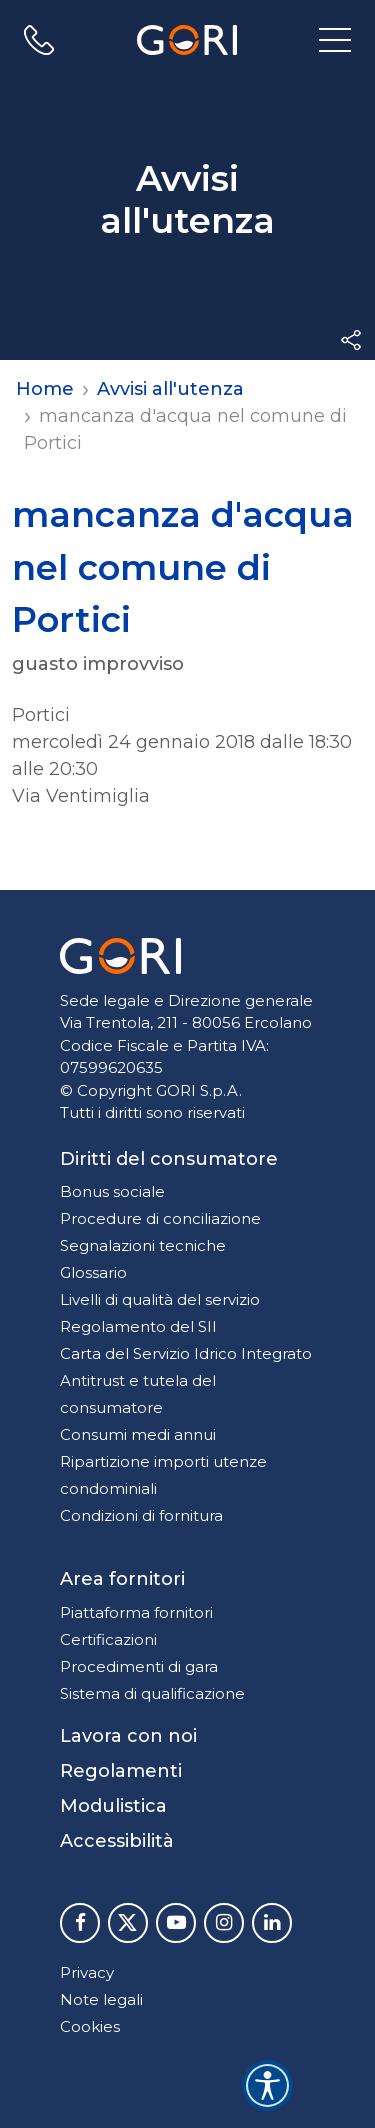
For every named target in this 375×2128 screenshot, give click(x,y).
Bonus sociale (112, 1191)
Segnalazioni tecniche (143, 1245)
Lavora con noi (128, 1736)
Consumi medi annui (138, 1434)
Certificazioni (108, 1639)
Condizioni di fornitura (141, 1515)
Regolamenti (121, 1771)
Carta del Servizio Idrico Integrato (186, 1353)
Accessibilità (117, 1841)
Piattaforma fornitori (136, 1612)
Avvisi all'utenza (170, 389)
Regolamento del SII (138, 1326)
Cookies (90, 2026)
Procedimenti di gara (139, 1666)
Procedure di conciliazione (160, 1218)
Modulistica (113, 1806)
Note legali (101, 1999)
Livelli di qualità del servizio (160, 1299)
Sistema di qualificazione (152, 1693)
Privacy (87, 1972)
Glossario (93, 1272)
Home (45, 389)
